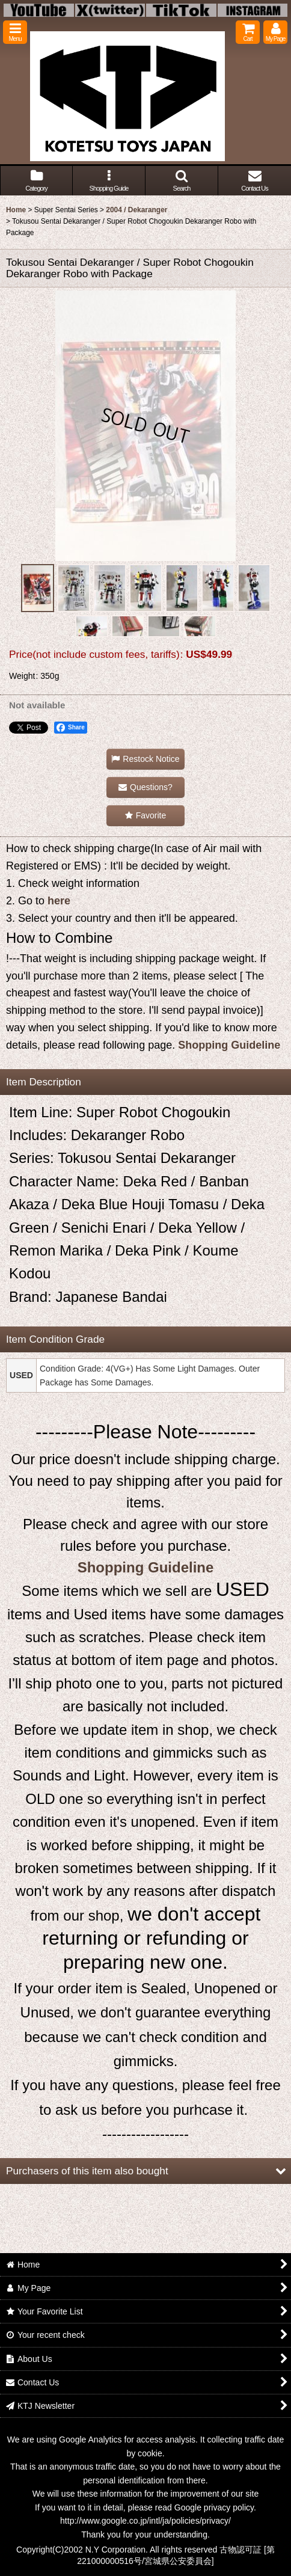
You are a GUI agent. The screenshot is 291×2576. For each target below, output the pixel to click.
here (58, 901)
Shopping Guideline (229, 1045)
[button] (15, 32)
